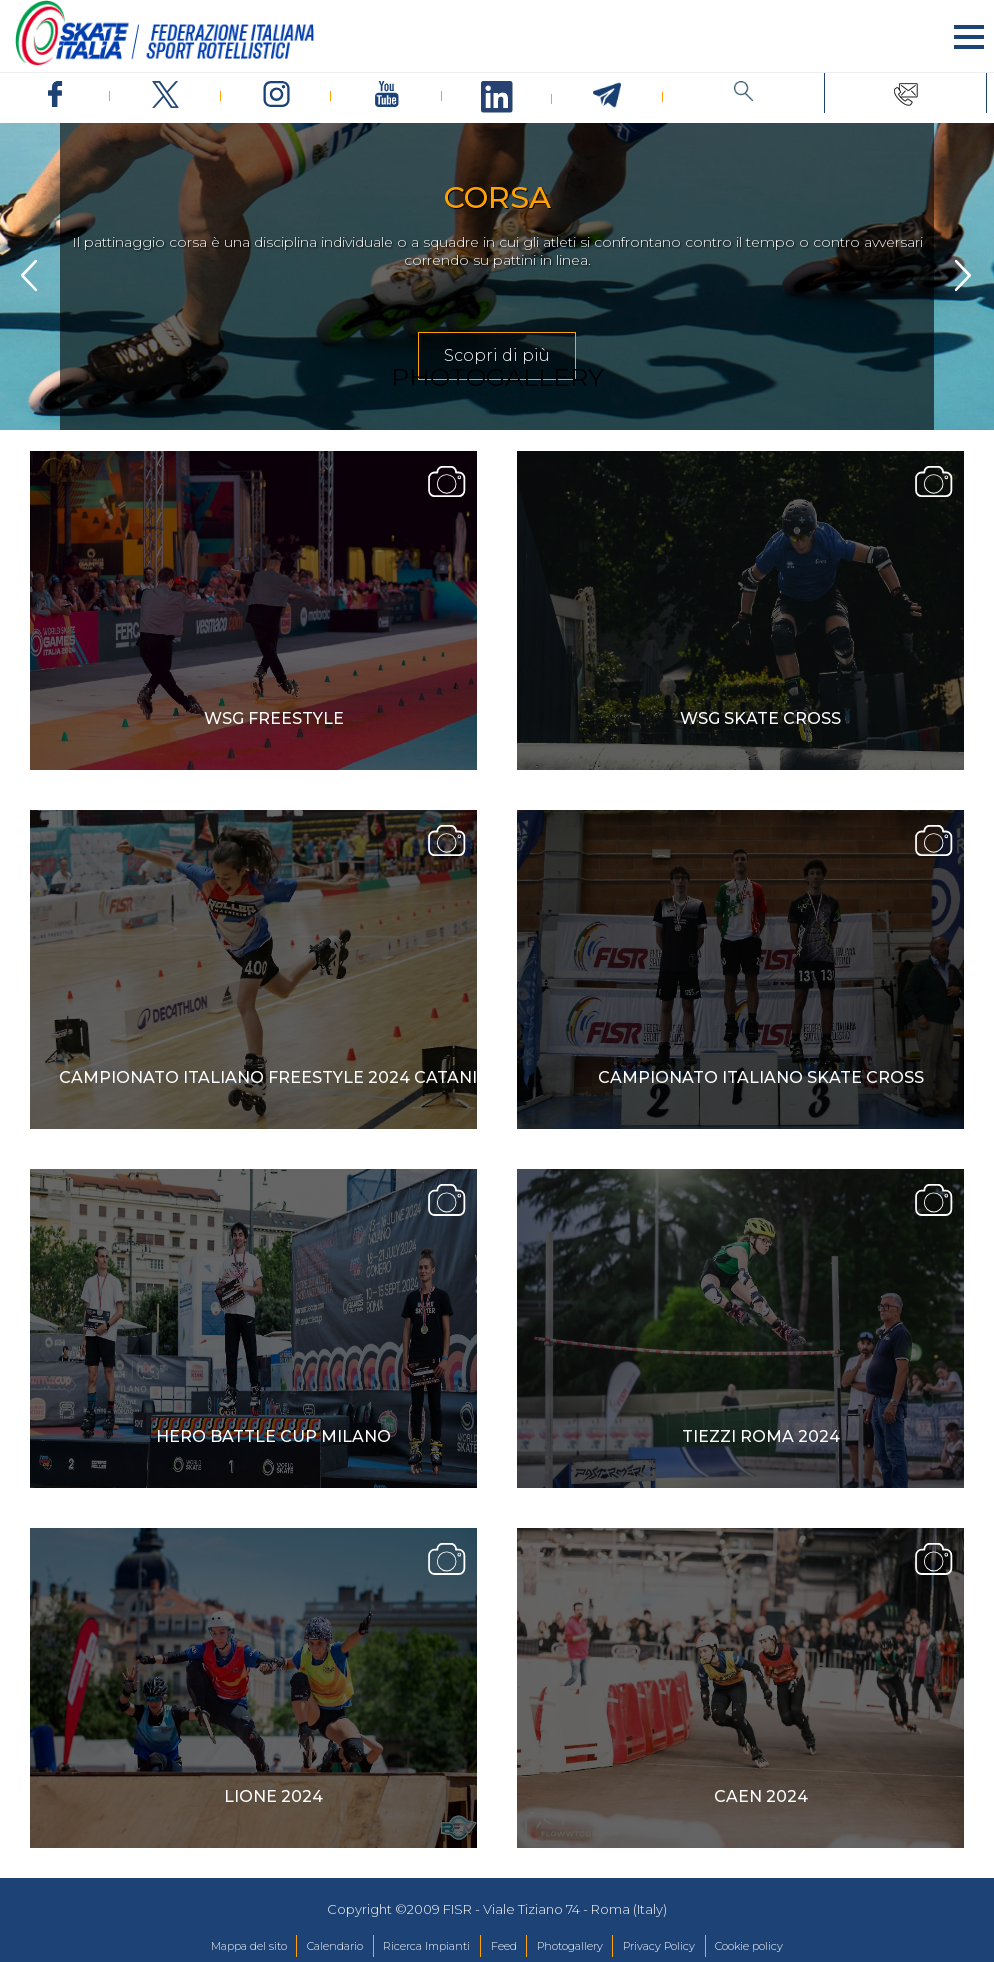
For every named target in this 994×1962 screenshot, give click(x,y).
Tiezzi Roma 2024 (761, 1436)
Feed (504, 1946)
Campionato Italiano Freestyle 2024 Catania (274, 1077)
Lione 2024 (273, 1796)
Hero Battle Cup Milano (273, 1436)
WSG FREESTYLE (274, 718)
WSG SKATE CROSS (760, 718)
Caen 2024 (761, 1796)
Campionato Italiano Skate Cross (761, 1077)
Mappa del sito (249, 1946)
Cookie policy (749, 1946)
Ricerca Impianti (426, 1946)
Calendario (335, 1946)
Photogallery (570, 1946)
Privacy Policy (659, 1946)
